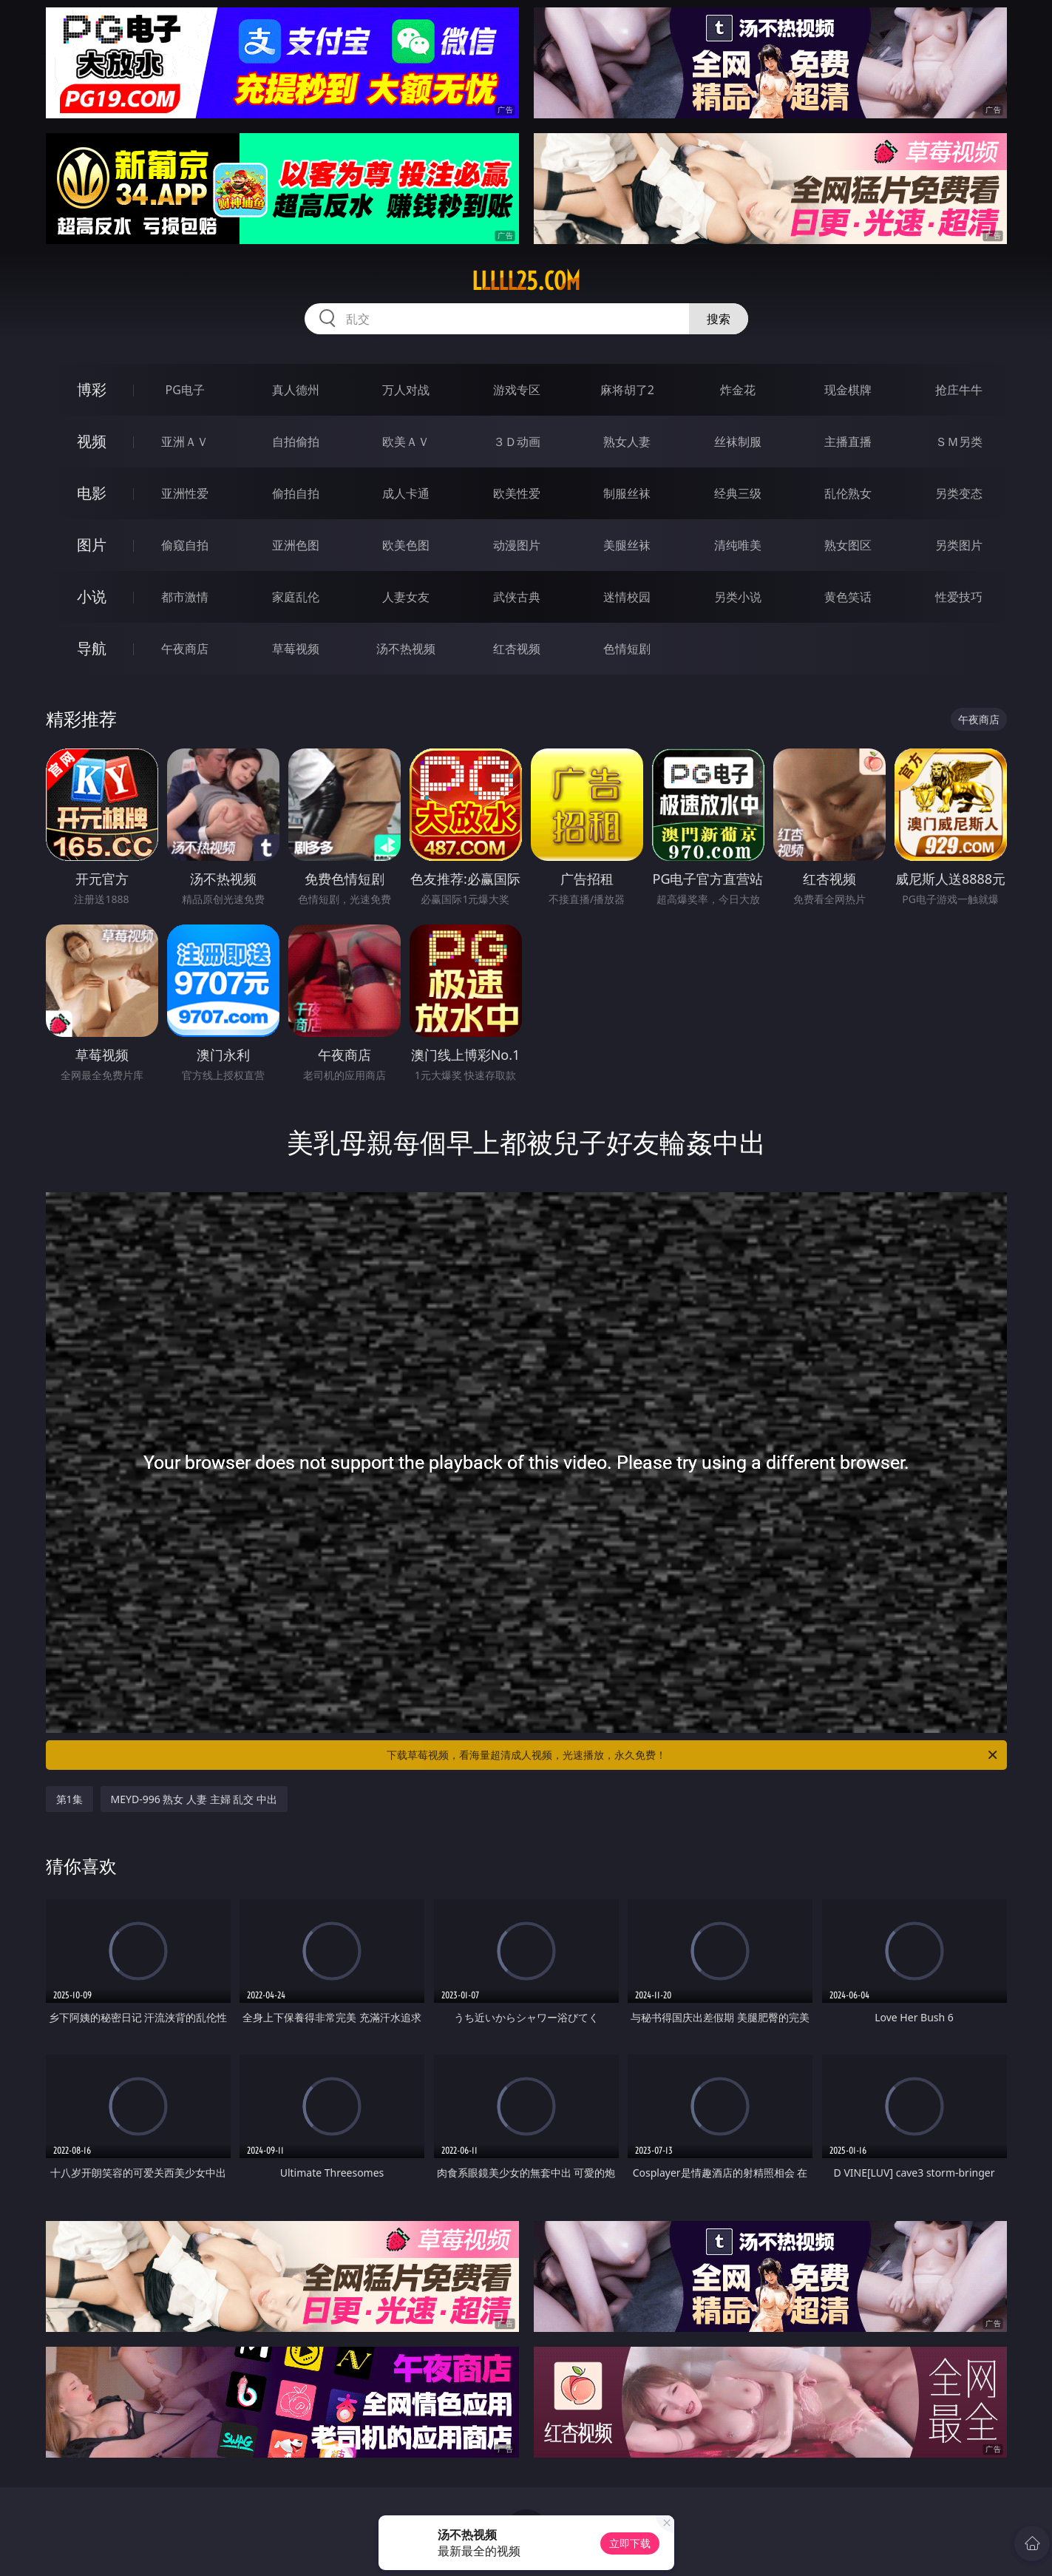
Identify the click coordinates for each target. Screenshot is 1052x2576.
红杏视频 (516, 648)
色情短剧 (627, 648)
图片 (91, 545)
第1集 (69, 1799)
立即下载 (630, 2543)
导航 (91, 648)
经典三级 (737, 493)
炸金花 (738, 390)
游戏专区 (516, 390)
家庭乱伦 (295, 597)
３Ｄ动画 (516, 441)
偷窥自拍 (184, 545)
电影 (91, 493)
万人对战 (406, 390)
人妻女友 (406, 597)
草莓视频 (295, 648)
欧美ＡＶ (406, 441)
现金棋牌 (848, 390)
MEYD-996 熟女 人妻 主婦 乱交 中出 (194, 1799)
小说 (91, 596)
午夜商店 (184, 648)
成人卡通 (406, 493)
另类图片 (959, 545)
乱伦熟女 (848, 493)
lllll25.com (526, 281)
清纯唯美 (737, 545)
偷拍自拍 (295, 493)
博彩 (91, 389)
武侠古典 (516, 597)
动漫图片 (516, 545)
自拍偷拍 (295, 441)
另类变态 (959, 493)
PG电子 (185, 390)
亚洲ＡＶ (184, 441)
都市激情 (184, 597)
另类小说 (737, 597)
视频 (91, 441)
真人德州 (295, 390)
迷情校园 (627, 597)
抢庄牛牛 (959, 390)
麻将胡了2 (627, 390)
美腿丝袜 (627, 545)
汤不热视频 (405, 648)
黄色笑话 (848, 597)
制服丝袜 (627, 493)
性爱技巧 (959, 597)
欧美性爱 (516, 493)
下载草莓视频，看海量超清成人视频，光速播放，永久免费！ (693, 1755)
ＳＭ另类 (959, 441)
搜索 (718, 319)
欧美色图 (406, 545)
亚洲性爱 (184, 493)
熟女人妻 (627, 441)
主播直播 (848, 441)
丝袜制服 (737, 441)
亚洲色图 (295, 545)
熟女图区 (848, 545)
